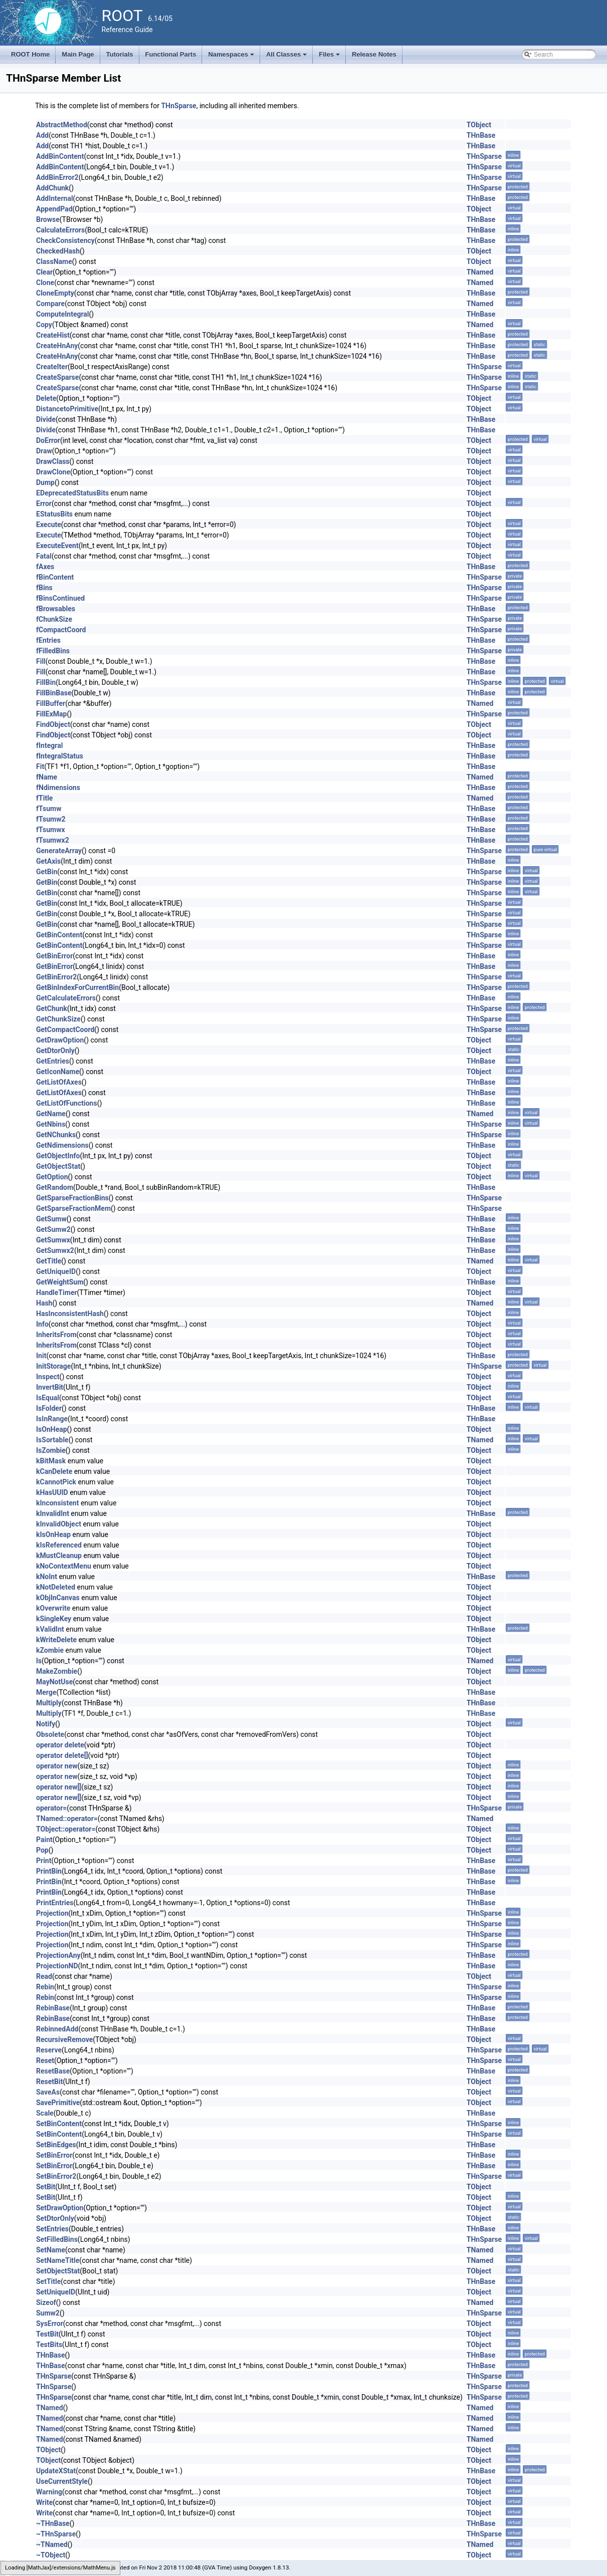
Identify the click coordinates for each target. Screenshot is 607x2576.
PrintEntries (54, 1903)
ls (39, 1661)
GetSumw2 (53, 1229)
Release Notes (374, 54)
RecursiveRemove (64, 2039)
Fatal (44, 556)
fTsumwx (50, 830)
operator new (56, 1766)
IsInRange (52, 1419)
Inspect (48, 1377)
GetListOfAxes (59, 1082)
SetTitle (48, 2281)
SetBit (45, 2187)
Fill (41, 661)
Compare (50, 304)
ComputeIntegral (62, 314)
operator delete (60, 1745)
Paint (44, 1840)
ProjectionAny (58, 1955)
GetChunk (51, 1008)
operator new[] (58, 1787)
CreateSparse (57, 377)
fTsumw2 (51, 819)
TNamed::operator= (67, 1819)
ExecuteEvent (57, 546)
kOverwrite (53, 1608)
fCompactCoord (61, 630)
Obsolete (50, 1734)
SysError (49, 2324)
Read (44, 1976)
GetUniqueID (56, 1271)
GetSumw (51, 1219)
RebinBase (53, 2008)
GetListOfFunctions (66, 1103)
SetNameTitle (57, 2260)
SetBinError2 (56, 2176)
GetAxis (48, 861)
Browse (48, 219)
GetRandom (54, 1187)
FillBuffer (50, 703)
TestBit (47, 2334)
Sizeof (46, 2302)
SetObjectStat (58, 2271)
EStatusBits (54, 514)
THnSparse (178, 106)
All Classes (287, 57)
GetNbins (50, 1124)
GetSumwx (53, 1240)
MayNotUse (54, 1682)
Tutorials (119, 54)
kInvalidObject (58, 1524)
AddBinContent (60, 156)
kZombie (50, 1650)
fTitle (44, 798)
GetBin (46, 872)
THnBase (481, 135)
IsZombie (51, 1450)
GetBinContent (59, 935)
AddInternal (54, 198)
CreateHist (53, 335)
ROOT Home (30, 54)
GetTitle (48, 1261)
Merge (46, 1692)
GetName (51, 1114)
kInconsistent (57, 1503)
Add (42, 135)
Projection (52, 1913)
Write (44, 2502)
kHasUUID (52, 1492)
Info (42, 1324)
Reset (45, 2060)
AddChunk (52, 188)
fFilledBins (53, 651)
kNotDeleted (55, 1587)
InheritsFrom (56, 1335)
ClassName (54, 261)
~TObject (50, 2555)
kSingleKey (53, 1619)
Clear (44, 272)
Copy (44, 325)
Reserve (49, 2050)
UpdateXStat (56, 2471)
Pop (42, 1850)
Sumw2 (48, 2313)
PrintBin (49, 1871)
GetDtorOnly (55, 1051)
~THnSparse (56, 2534)
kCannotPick (56, 1482)
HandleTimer (56, 1293)
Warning (49, 2492)
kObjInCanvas (58, 1598)
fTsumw (49, 809)
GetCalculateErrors (66, 998)
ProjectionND (57, 1966)
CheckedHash (58, 251)
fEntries (48, 640)
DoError (48, 440)
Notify (45, 1724)
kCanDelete (54, 1471)
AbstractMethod (61, 125)
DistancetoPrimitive (67, 409)
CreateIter (52, 367)
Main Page (78, 54)
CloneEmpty (55, 293)
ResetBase (53, 2071)
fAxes (45, 567)
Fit (40, 766)
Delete (46, 398)
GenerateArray (59, 851)
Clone (45, 283)
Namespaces (232, 57)
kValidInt (50, 1629)
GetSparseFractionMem (73, 1208)
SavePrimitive (58, 2103)
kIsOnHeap (53, 1534)
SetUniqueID (55, 2292)
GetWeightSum (59, 1282)
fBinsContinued (60, 598)
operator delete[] (62, 1755)
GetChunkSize (58, 1019)
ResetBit (49, 2082)
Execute (48, 525)
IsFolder (49, 1408)
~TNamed (52, 2544)
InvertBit (49, 1387)
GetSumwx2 (55, 1250)
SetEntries (52, 2229)
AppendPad (54, 209)
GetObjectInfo (58, 1156)
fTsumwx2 (52, 840)
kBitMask (51, 1461)
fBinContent (55, 577)
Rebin (45, 1987)
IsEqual (47, 1398)
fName (46, 777)
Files (330, 57)
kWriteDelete (56, 1640)
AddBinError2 (57, 177)
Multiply (49, 1703)
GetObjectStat (58, 1166)
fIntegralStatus (59, 756)
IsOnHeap (51, 1429)
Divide (46, 419)
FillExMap (51, 714)
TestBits (49, 2345)
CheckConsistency (65, 240)
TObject (479, 125)
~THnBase (53, 2523)
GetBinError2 (56, 977)
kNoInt (46, 1577)
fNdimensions (58, 788)
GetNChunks (56, 1135)
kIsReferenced (59, 1545)
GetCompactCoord (65, 1029)
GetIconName (57, 1072)
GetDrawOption (60, 1040)
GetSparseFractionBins (72, 1198)
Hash (44, 1303)
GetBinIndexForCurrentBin (77, 987)
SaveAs (48, 2092)
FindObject (53, 724)
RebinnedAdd (57, 2029)
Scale (45, 2113)
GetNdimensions (62, 1145)
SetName (50, 2250)
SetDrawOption (59, 2208)
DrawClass (53, 461)
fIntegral (49, 745)
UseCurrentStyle (62, 2481)
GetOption (52, 1177)
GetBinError (54, 956)
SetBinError (54, 2155)
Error (44, 503)
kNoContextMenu (63, 1566)
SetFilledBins (57, 2239)
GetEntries (52, 1061)
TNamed (480, 272)
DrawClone (53, 472)
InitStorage (53, 1366)
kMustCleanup (59, 1556)
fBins (44, 588)
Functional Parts (170, 54)
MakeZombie (56, 1671)
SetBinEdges (56, 2145)
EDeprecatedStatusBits (72, 493)
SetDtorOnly (55, 2218)
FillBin (46, 682)
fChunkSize (54, 619)
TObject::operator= (65, 1829)
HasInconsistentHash (70, 1314)
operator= (51, 1808)
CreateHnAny (57, 346)
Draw (44, 451)
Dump (45, 482)
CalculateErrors (60, 230)
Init (41, 1356)
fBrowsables (55, 609)
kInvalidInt (52, 1513)
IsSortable (52, 1440)
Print (43, 1861)
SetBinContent (59, 2124)
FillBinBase (53, 693)
